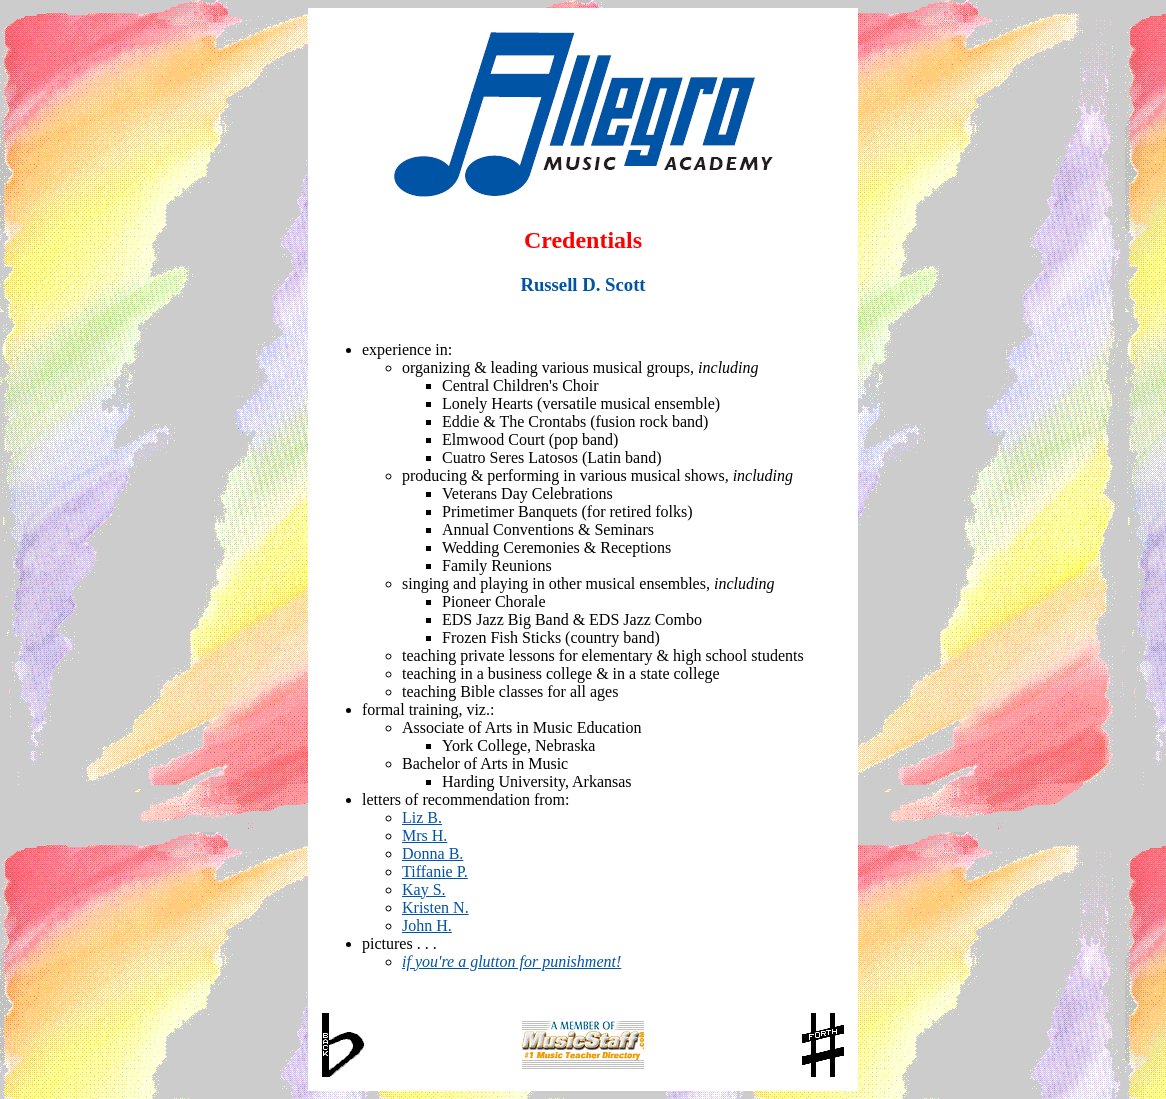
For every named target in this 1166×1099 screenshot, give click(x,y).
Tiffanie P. (435, 871)
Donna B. (432, 853)
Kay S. (424, 889)
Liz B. (422, 817)
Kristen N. (435, 907)
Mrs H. (424, 835)
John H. (427, 925)
